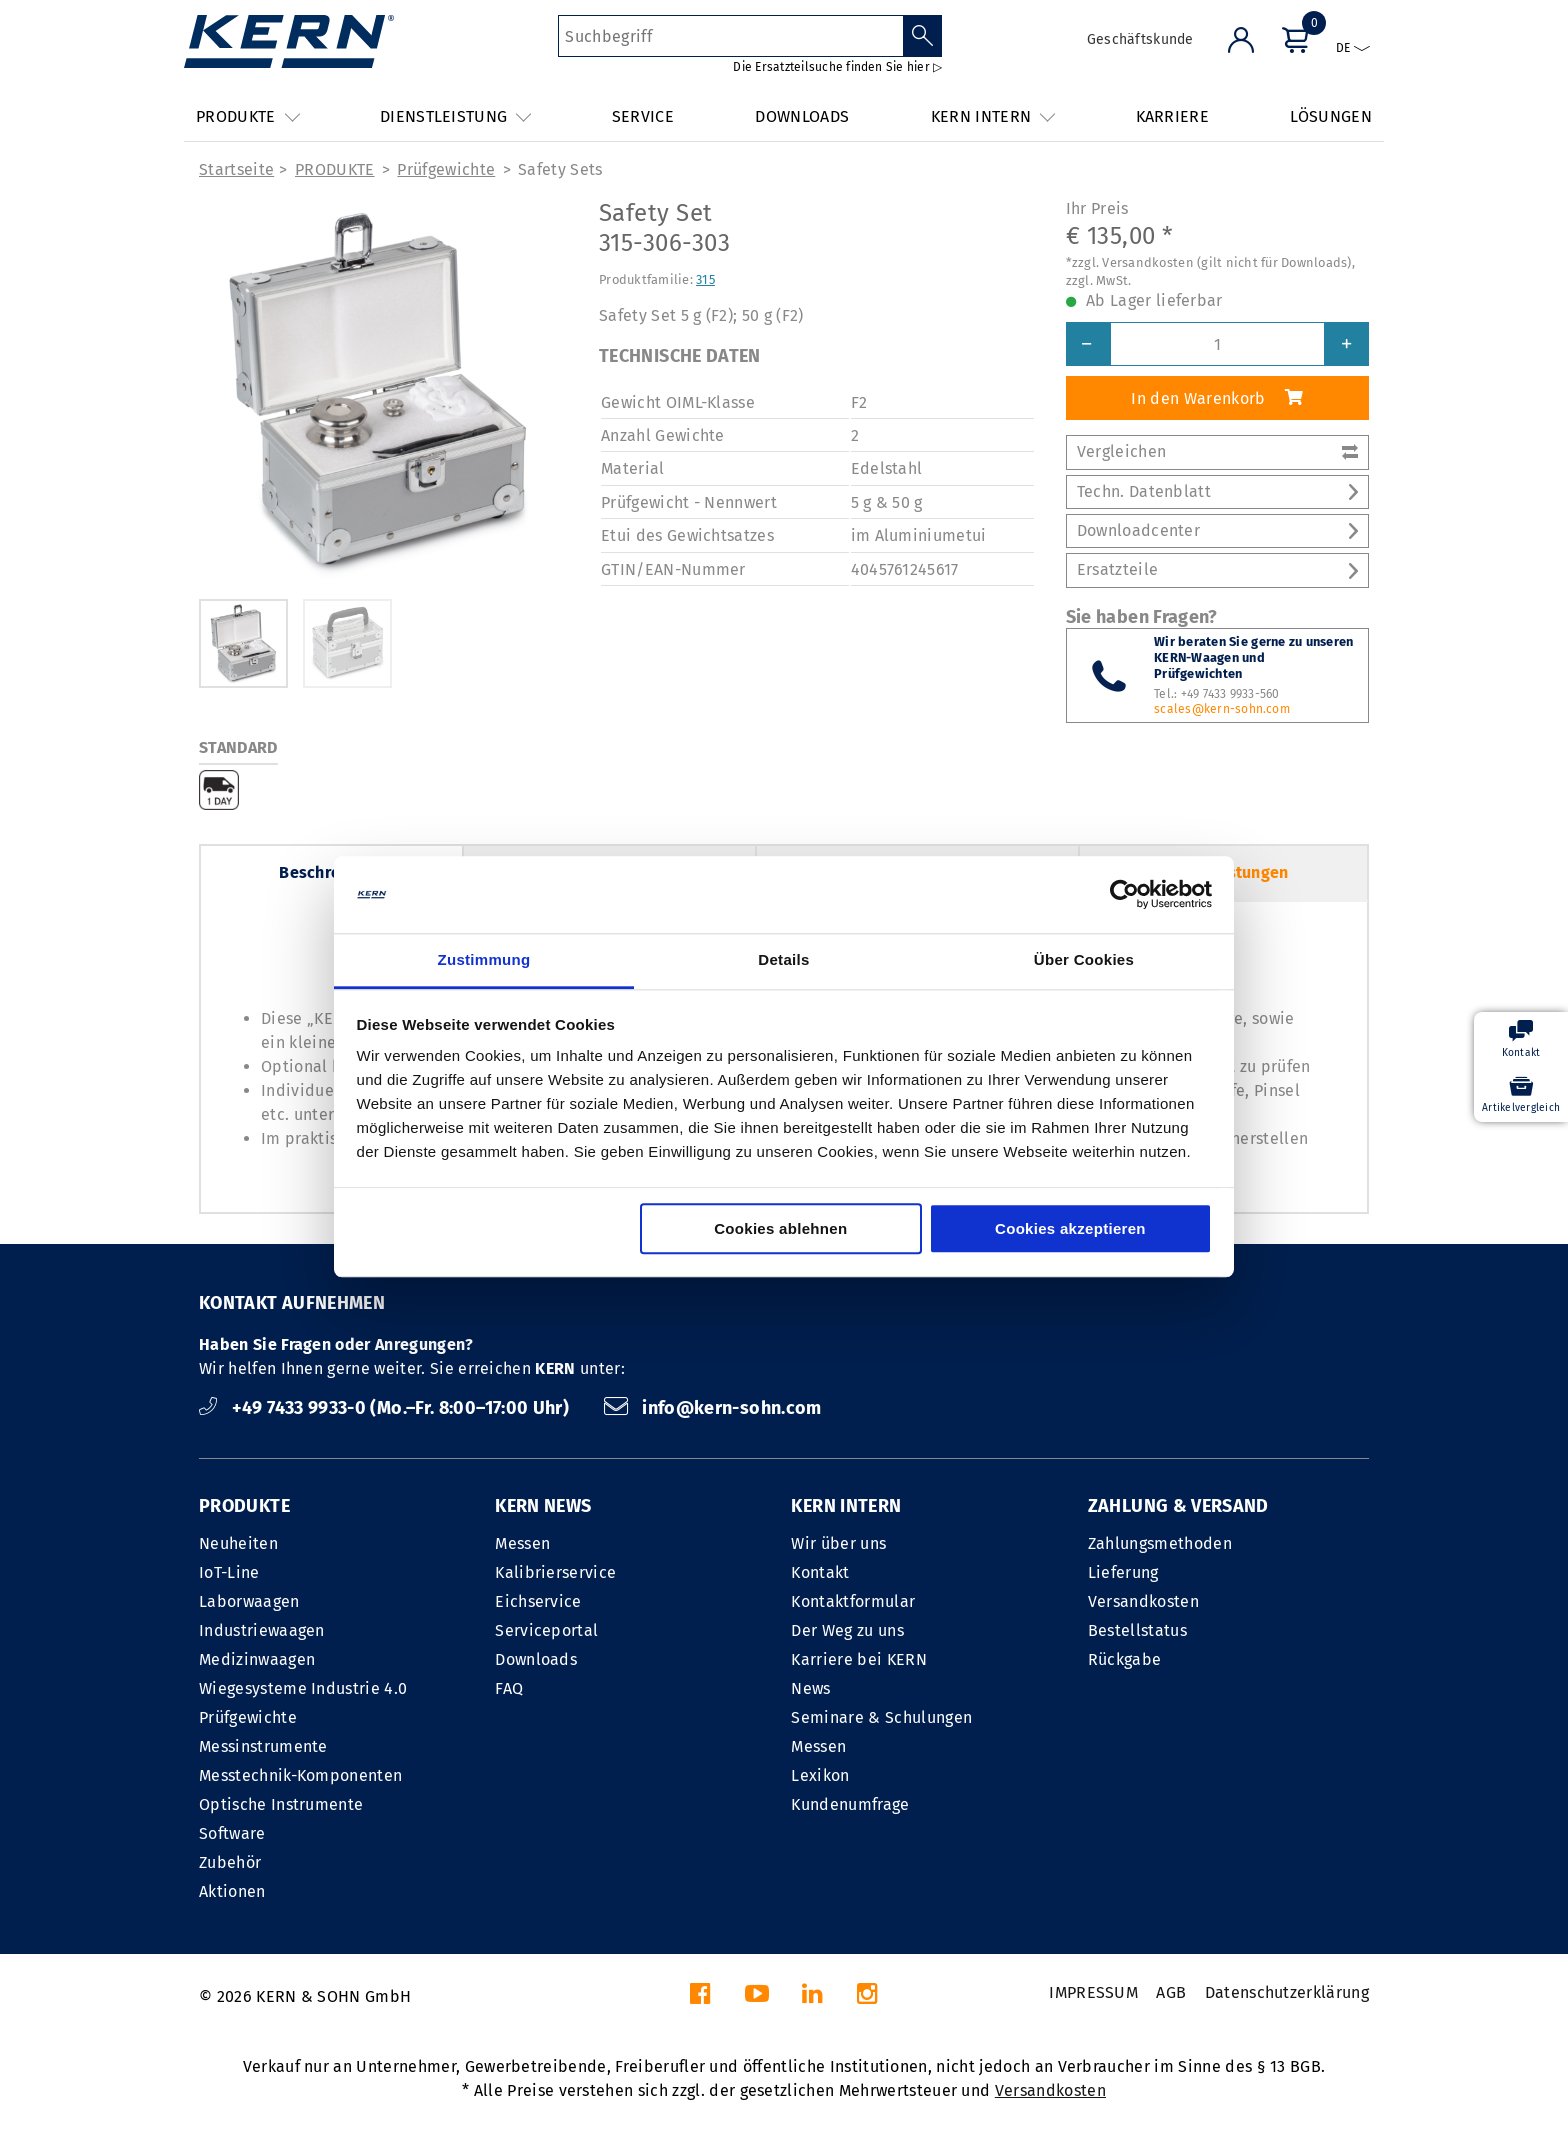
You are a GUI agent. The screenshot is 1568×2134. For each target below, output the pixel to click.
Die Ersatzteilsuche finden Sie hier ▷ (837, 67)
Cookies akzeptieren (1070, 1228)
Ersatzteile (1217, 569)
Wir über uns (838, 1543)
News (810, 1688)
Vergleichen (1217, 451)
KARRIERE (1173, 116)
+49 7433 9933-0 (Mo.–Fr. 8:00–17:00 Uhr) (386, 1408)
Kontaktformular (853, 1601)
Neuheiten (238, 1543)
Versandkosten (1143, 1601)
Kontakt (820, 1572)
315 (705, 279)
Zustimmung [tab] (484, 959)
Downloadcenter (1217, 530)
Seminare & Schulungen (881, 1717)
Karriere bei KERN (858, 1659)
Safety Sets (560, 169)
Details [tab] (783, 959)
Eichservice (538, 1601)
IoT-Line (229, 1572)
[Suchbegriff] (730, 36)
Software (232, 1833)
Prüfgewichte (446, 169)
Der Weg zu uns (847, 1630)
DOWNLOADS (802, 116)
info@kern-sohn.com (713, 1408)
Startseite (236, 169)
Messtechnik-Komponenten (300, 1775)
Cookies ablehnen (780, 1228)
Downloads (536, 1659)
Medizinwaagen (257, 1659)
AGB (1171, 1992)
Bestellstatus (1137, 1630)
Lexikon (820, 1775)
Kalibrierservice (555, 1572)
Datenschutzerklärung (1287, 1992)
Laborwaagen (249, 1601)
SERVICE (643, 116)
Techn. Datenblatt (1217, 491)
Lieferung (1123, 1572)
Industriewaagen (262, 1630)
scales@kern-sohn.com (1222, 709)
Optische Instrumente (281, 1804)
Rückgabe (1125, 1659)
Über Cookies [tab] (1084, 959)
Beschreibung (331, 872)
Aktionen (232, 1891)
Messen (522, 1543)
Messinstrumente (263, 1746)
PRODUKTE (335, 169)
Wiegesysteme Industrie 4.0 (303, 1688)
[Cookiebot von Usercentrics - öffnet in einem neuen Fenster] (1124, 895)
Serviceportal (546, 1630)
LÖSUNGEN (1331, 116)
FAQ (509, 1688)
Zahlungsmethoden (1160, 1543)
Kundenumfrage (850, 1804)
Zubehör (230, 1862)
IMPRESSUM (1093, 1992)
